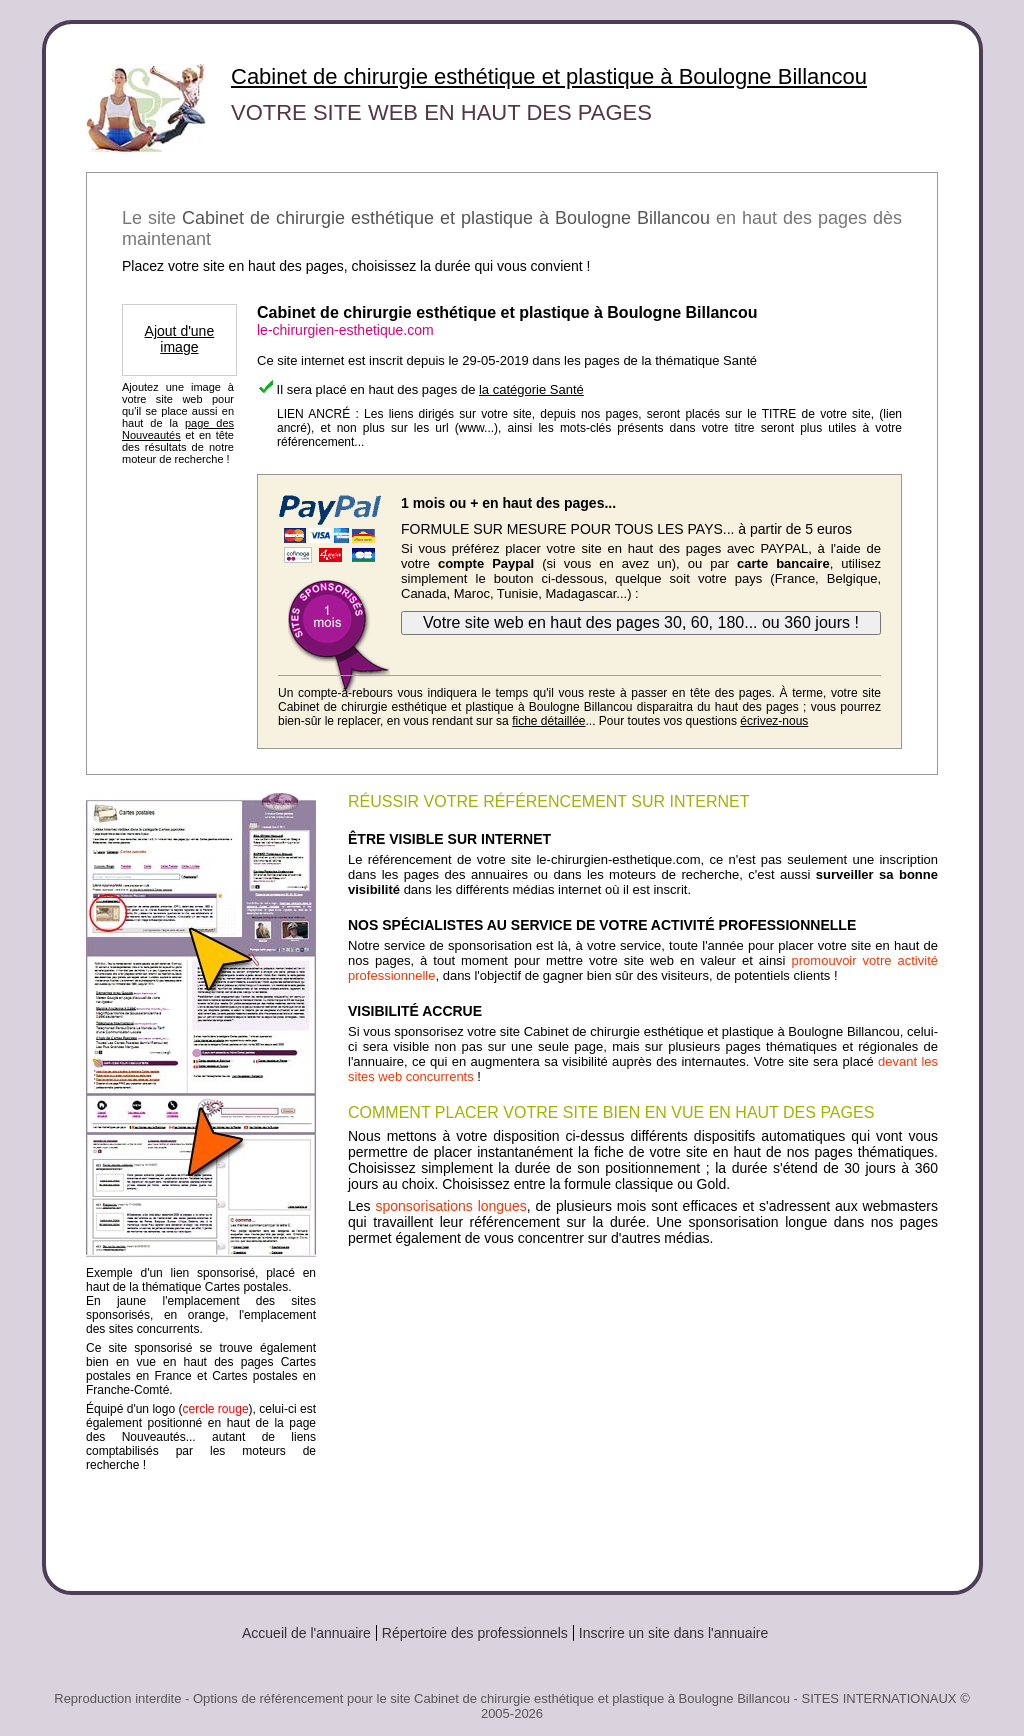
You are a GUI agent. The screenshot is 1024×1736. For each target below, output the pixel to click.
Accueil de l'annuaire (306, 1633)
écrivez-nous (774, 721)
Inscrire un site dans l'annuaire (673, 1633)
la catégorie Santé (531, 389)
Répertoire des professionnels (475, 1633)
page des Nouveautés (178, 429)
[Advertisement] (643, 1411)
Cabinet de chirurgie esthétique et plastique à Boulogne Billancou (549, 76)
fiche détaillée (548, 721)
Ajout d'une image (180, 339)
